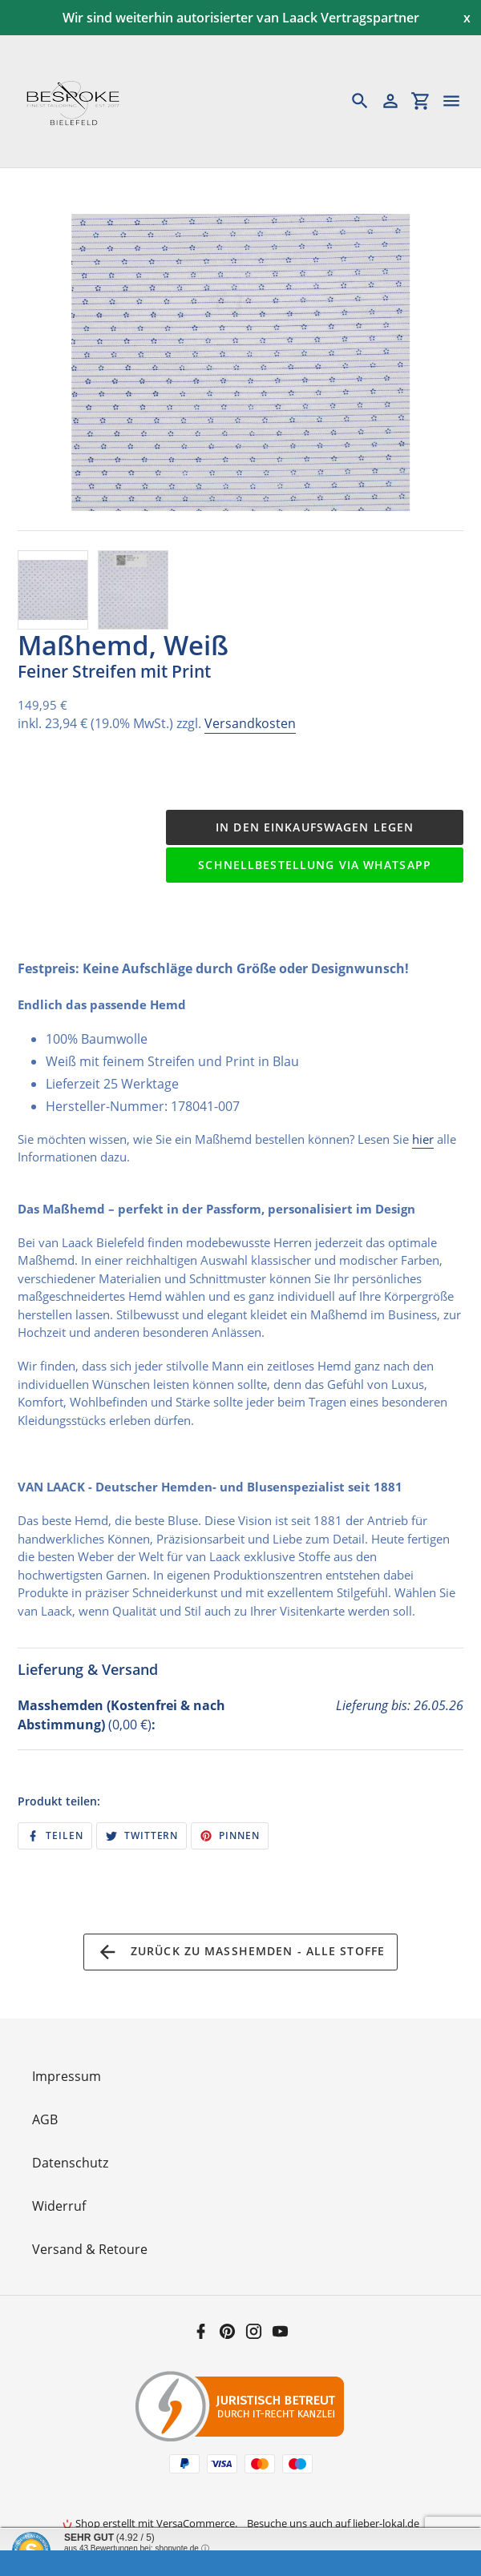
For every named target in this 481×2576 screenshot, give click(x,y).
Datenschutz (70, 2162)
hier (423, 1139)
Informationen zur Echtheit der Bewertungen (142, 2558)
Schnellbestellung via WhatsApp (314, 864)
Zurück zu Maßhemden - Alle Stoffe (240, 1952)
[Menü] (458, 101)
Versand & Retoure (90, 2249)
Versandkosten (250, 723)
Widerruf (59, 2206)
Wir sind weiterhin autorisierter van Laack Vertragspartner (241, 17)
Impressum (66, 2076)
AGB (45, 2119)
